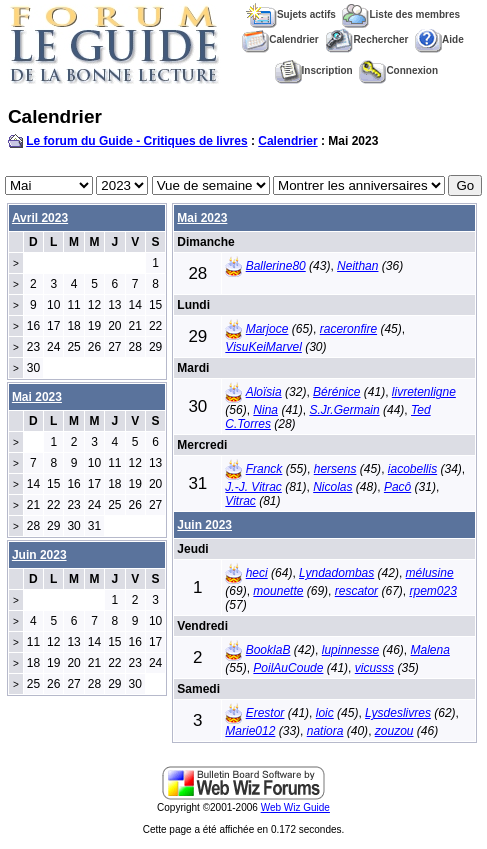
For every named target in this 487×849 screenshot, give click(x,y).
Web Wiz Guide (295, 807)
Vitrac (240, 501)
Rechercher (366, 39)
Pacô (397, 487)
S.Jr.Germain (344, 410)
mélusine (430, 573)
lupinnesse (350, 650)
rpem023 (432, 591)
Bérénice (336, 392)
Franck (264, 469)
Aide (439, 39)
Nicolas (332, 487)
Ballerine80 (276, 266)
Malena (429, 650)
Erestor (265, 713)
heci (257, 573)
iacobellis (412, 469)
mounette (278, 591)
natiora (325, 731)
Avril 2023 (40, 218)
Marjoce (267, 329)
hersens (335, 469)
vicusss (374, 668)
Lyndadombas (336, 573)
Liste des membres (401, 14)
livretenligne (424, 392)
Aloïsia (264, 392)
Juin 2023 (204, 525)
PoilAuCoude (288, 668)
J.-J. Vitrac (253, 487)
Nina (265, 410)
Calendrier (280, 39)
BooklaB (268, 650)
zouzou (394, 731)
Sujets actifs (291, 14)
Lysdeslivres (398, 713)
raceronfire (348, 329)
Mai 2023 (202, 218)
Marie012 (250, 731)
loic (325, 713)
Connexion (398, 70)
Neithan (357, 266)
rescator (356, 591)
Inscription (314, 70)
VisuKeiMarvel (263, 347)
